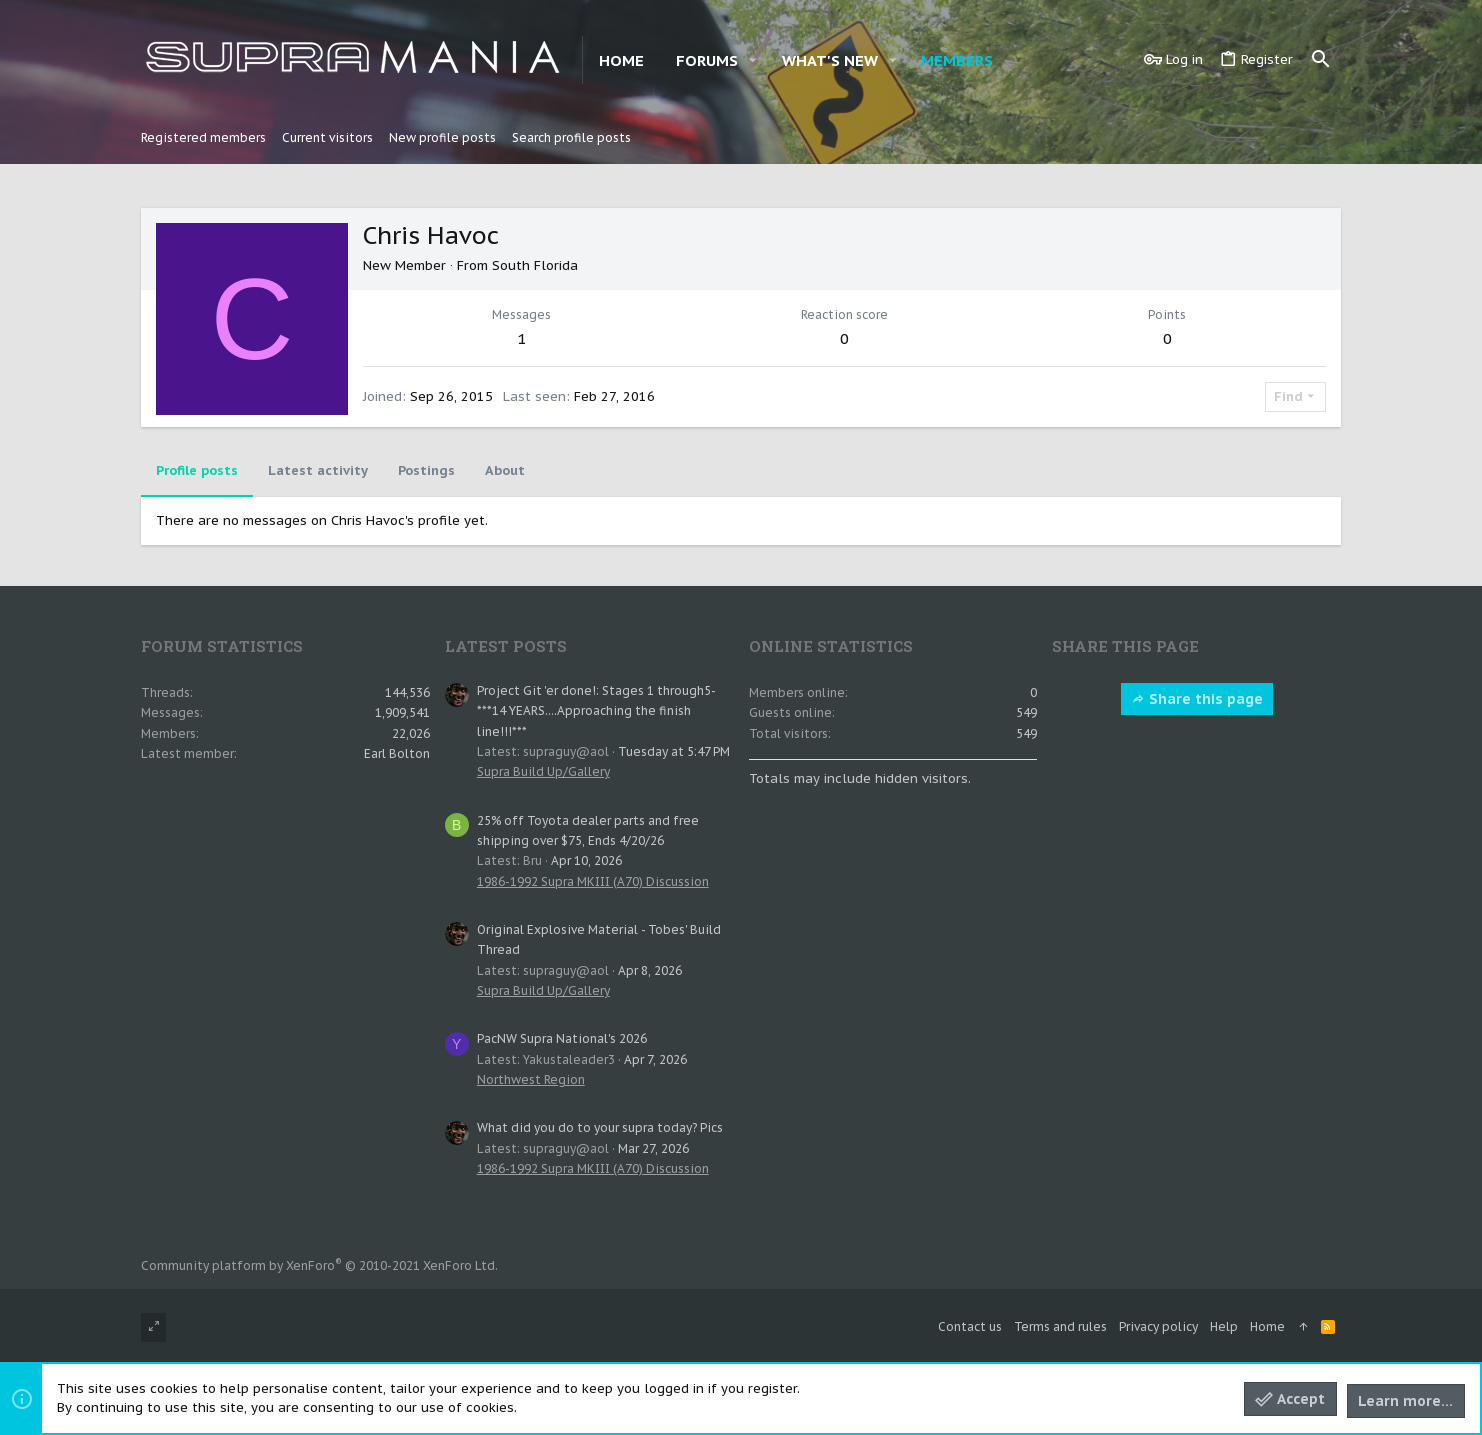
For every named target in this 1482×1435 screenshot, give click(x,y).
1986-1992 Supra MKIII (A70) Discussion (593, 881)
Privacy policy (1158, 1326)
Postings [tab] (426, 470)
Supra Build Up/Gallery (543, 771)
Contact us (970, 1326)
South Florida (535, 265)
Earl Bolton (397, 753)
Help (1224, 1326)
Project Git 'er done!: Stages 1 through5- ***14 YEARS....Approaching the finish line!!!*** (596, 711)
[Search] (1321, 60)
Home (1267, 1326)
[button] (753, 60)
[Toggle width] (153, 1327)
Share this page (1197, 699)
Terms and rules (1060, 1326)
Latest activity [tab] (318, 470)
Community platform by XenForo (319, 1265)
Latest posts (506, 646)
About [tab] (505, 470)
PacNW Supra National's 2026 (562, 1038)
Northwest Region (531, 1079)
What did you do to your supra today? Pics (600, 1127)
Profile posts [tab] (197, 470)
